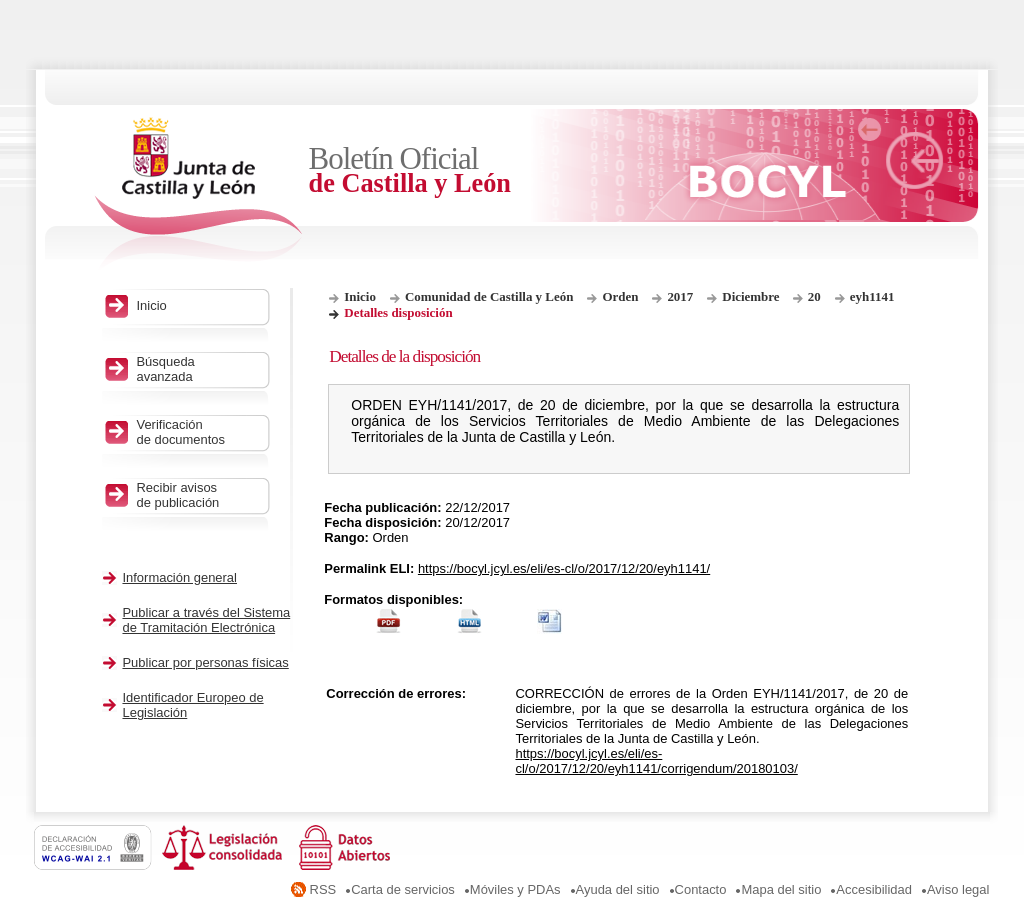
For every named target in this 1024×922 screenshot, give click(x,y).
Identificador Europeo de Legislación (192, 705)
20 (814, 296)
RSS (323, 889)
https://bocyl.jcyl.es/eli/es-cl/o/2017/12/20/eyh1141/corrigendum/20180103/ (656, 761)
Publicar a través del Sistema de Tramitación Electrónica (206, 620)
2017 (680, 296)
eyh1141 (872, 296)
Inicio (360, 296)
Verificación (197, 432)
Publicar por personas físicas (205, 662)
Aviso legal (958, 889)
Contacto (701, 889)
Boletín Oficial (440, 170)
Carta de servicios (403, 889)
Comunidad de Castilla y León (489, 296)
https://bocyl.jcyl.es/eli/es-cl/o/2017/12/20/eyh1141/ (564, 568)
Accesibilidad (874, 889)
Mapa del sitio (781, 889)
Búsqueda (197, 369)
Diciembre (752, 296)
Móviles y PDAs (515, 889)
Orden (620, 296)
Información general (179, 577)
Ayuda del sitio (618, 889)
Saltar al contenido (78, 7)
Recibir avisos (197, 495)
